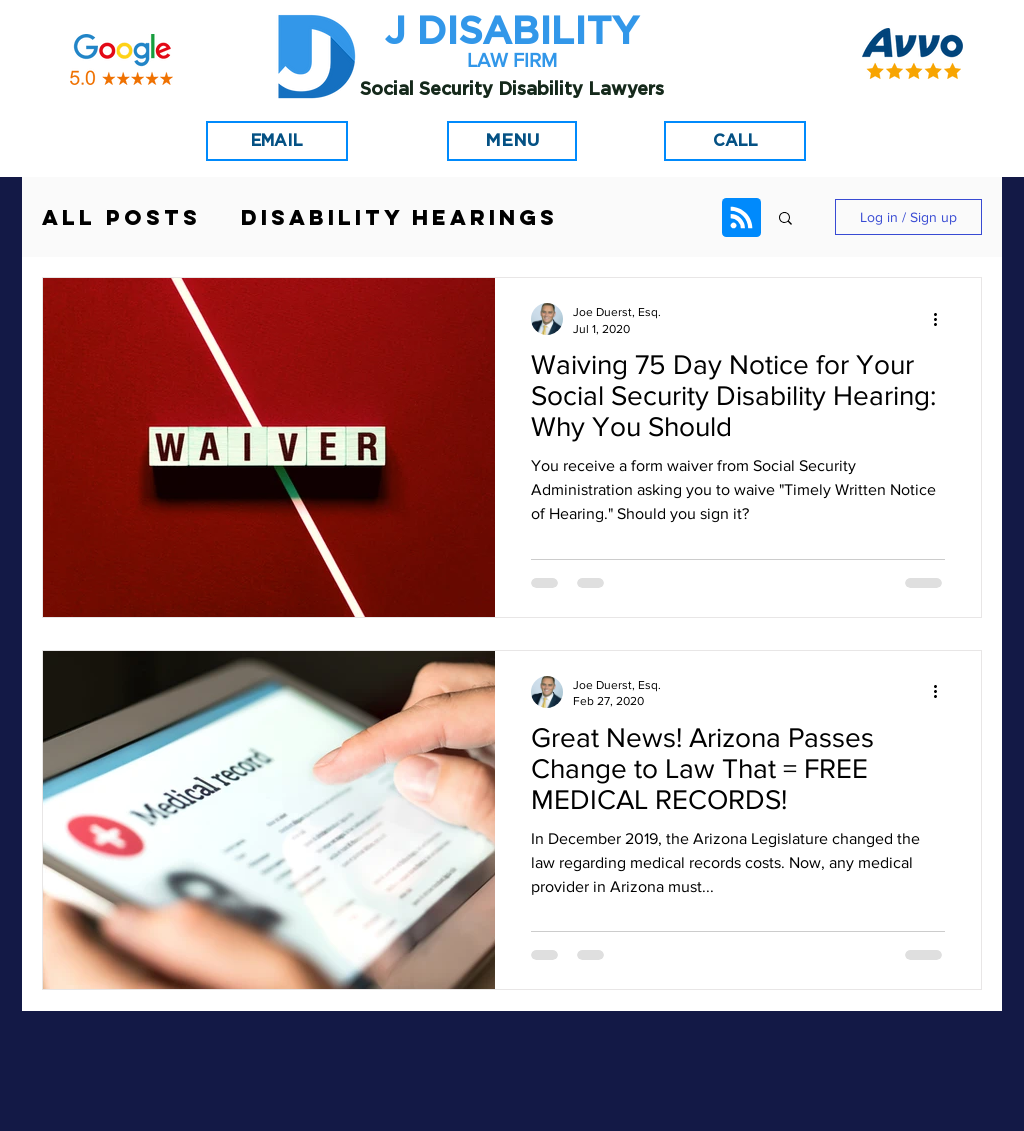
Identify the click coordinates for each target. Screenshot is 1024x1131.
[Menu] (512, 141)
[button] (785, 219)
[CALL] (735, 141)
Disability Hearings (399, 217)
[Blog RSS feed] (741, 218)
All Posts (121, 217)
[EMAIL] (277, 141)
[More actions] (942, 319)
